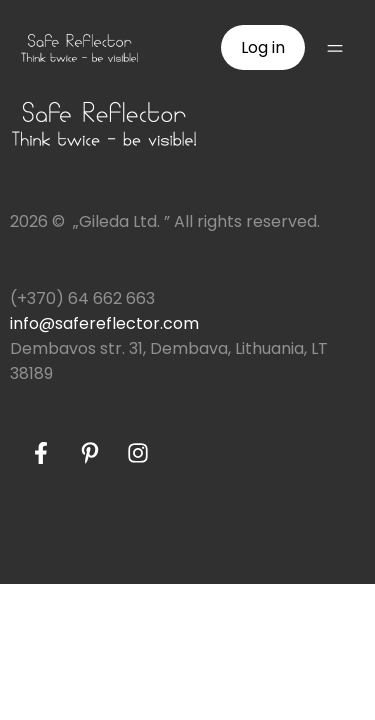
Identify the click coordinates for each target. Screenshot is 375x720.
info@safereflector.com (104, 323)
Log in (263, 47)
